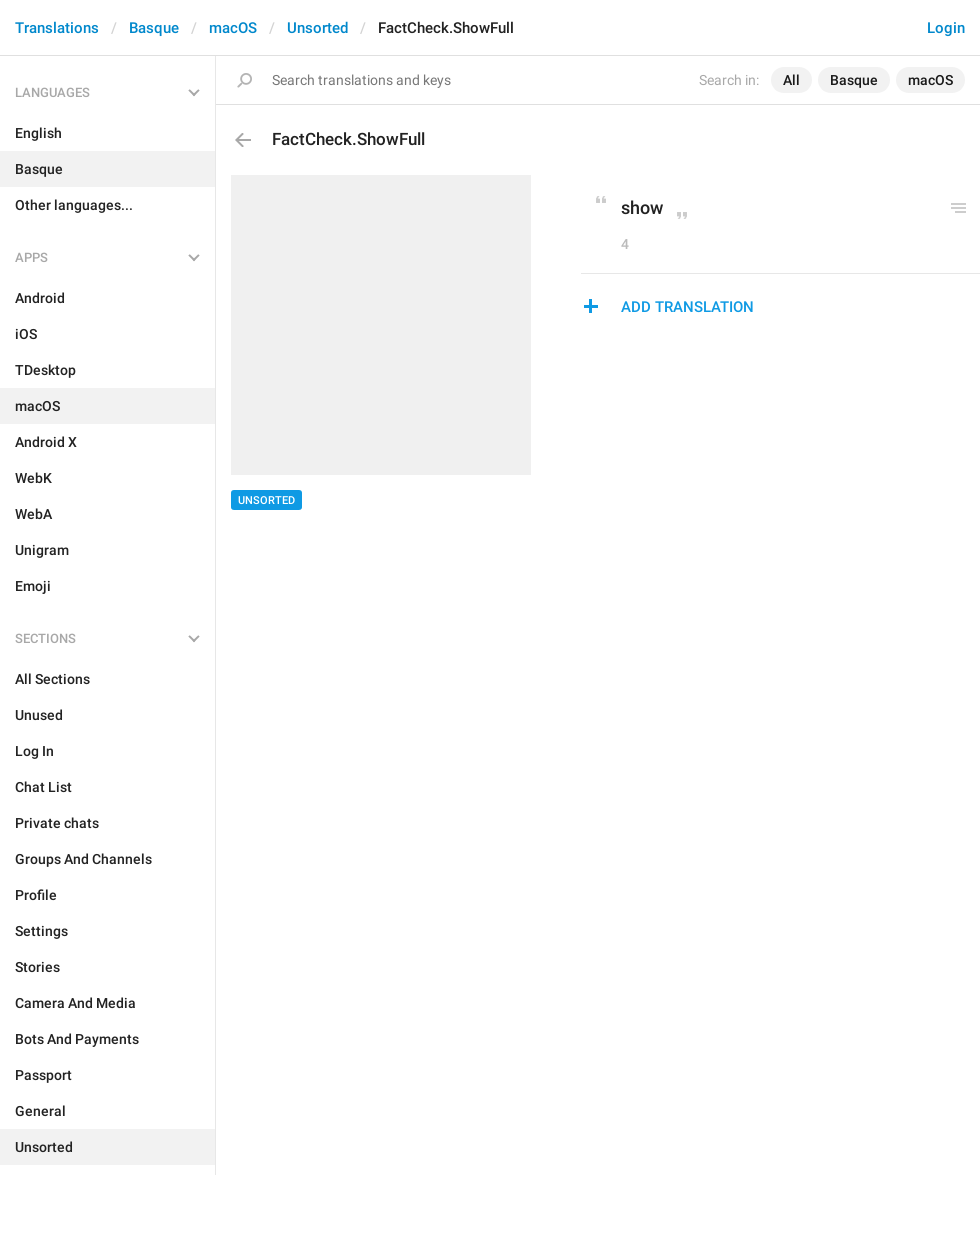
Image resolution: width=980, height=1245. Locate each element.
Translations (57, 28)
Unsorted (317, 28)
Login (946, 28)
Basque (154, 28)
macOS (233, 28)
